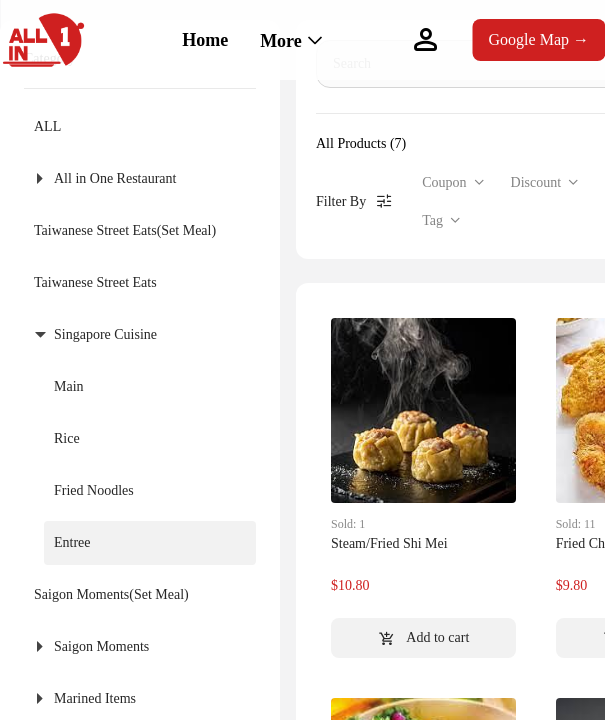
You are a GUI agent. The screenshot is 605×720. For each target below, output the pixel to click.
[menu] (272, 40)
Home (205, 40)
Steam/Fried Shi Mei (389, 543)
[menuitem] (205, 40)
